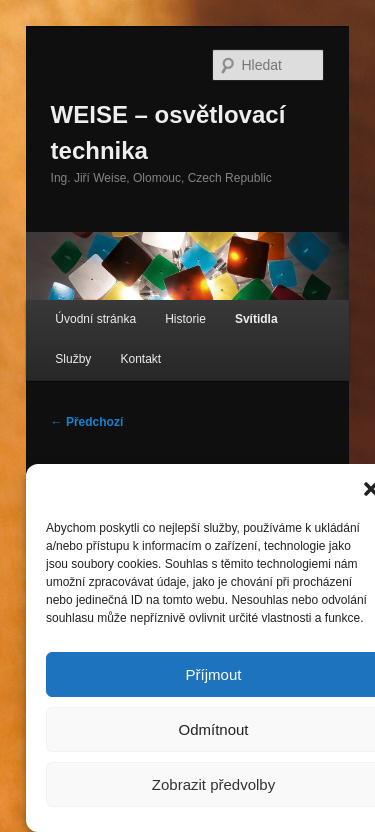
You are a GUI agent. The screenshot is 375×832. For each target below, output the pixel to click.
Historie (185, 319)
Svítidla (256, 319)
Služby (73, 359)
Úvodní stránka (95, 319)
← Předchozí (87, 422)
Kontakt (140, 359)
